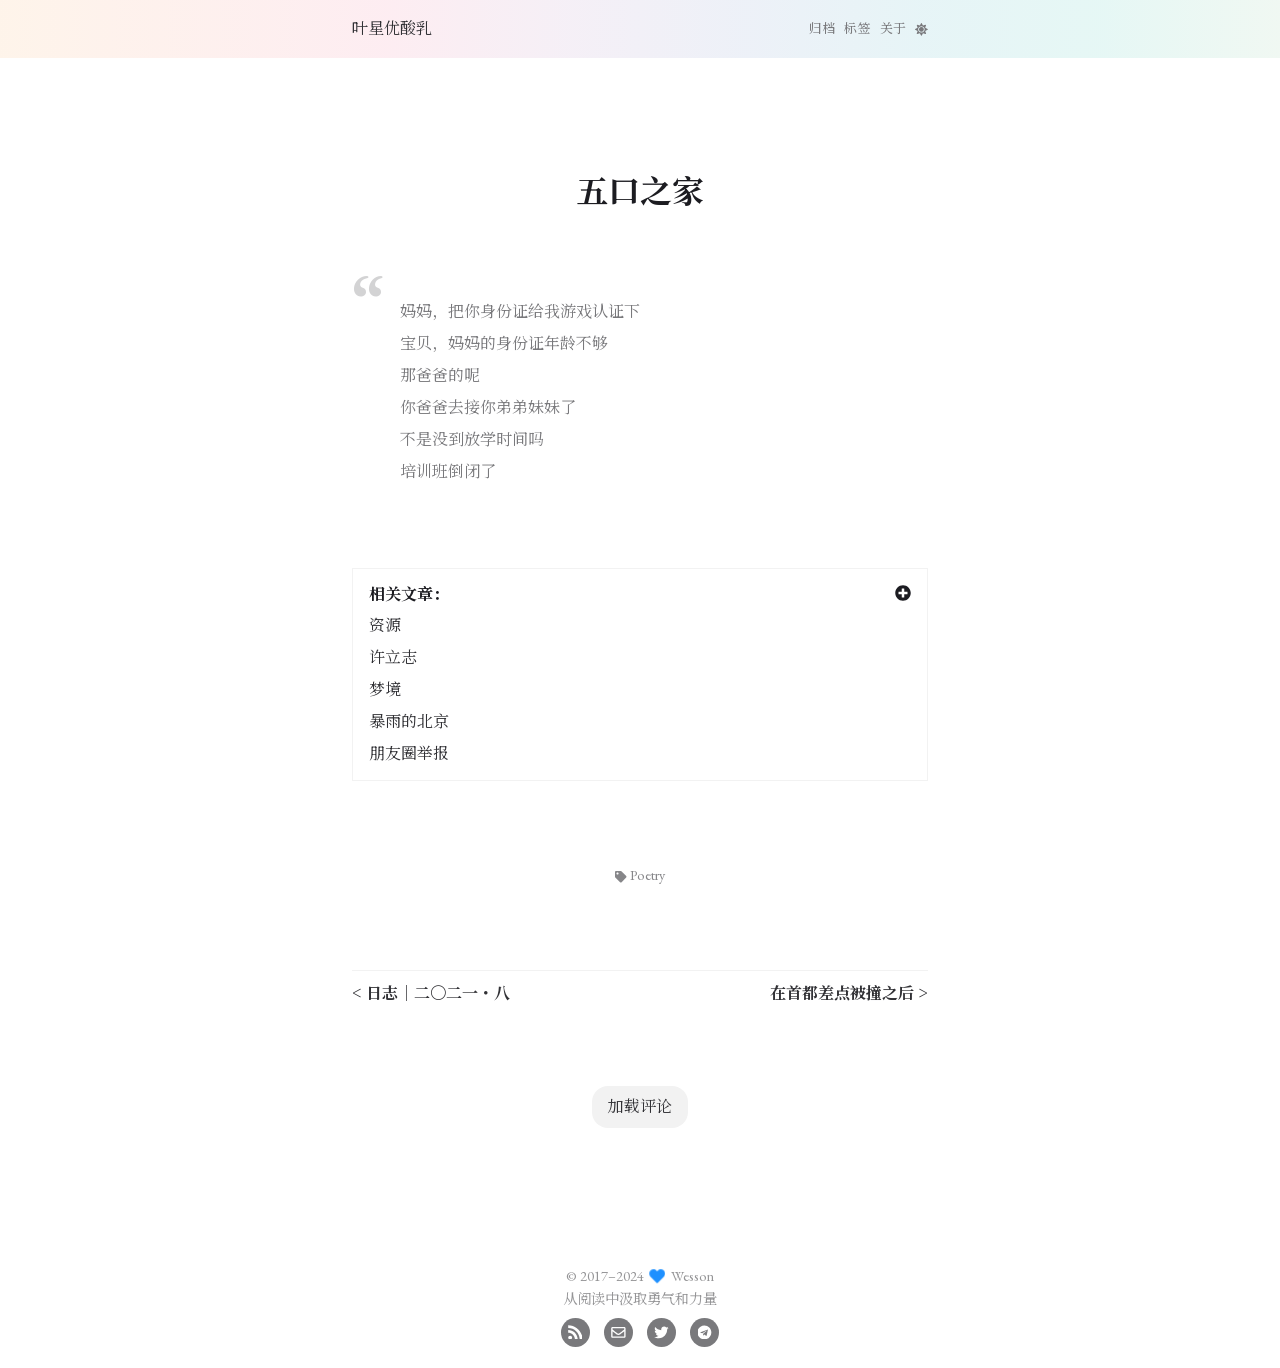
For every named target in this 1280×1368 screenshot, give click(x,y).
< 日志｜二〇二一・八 (431, 992)
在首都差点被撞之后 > (849, 992)
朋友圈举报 (409, 753)
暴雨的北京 (409, 721)
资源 (385, 625)
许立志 (393, 657)
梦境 (385, 689)
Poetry (640, 874)
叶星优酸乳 (392, 28)
